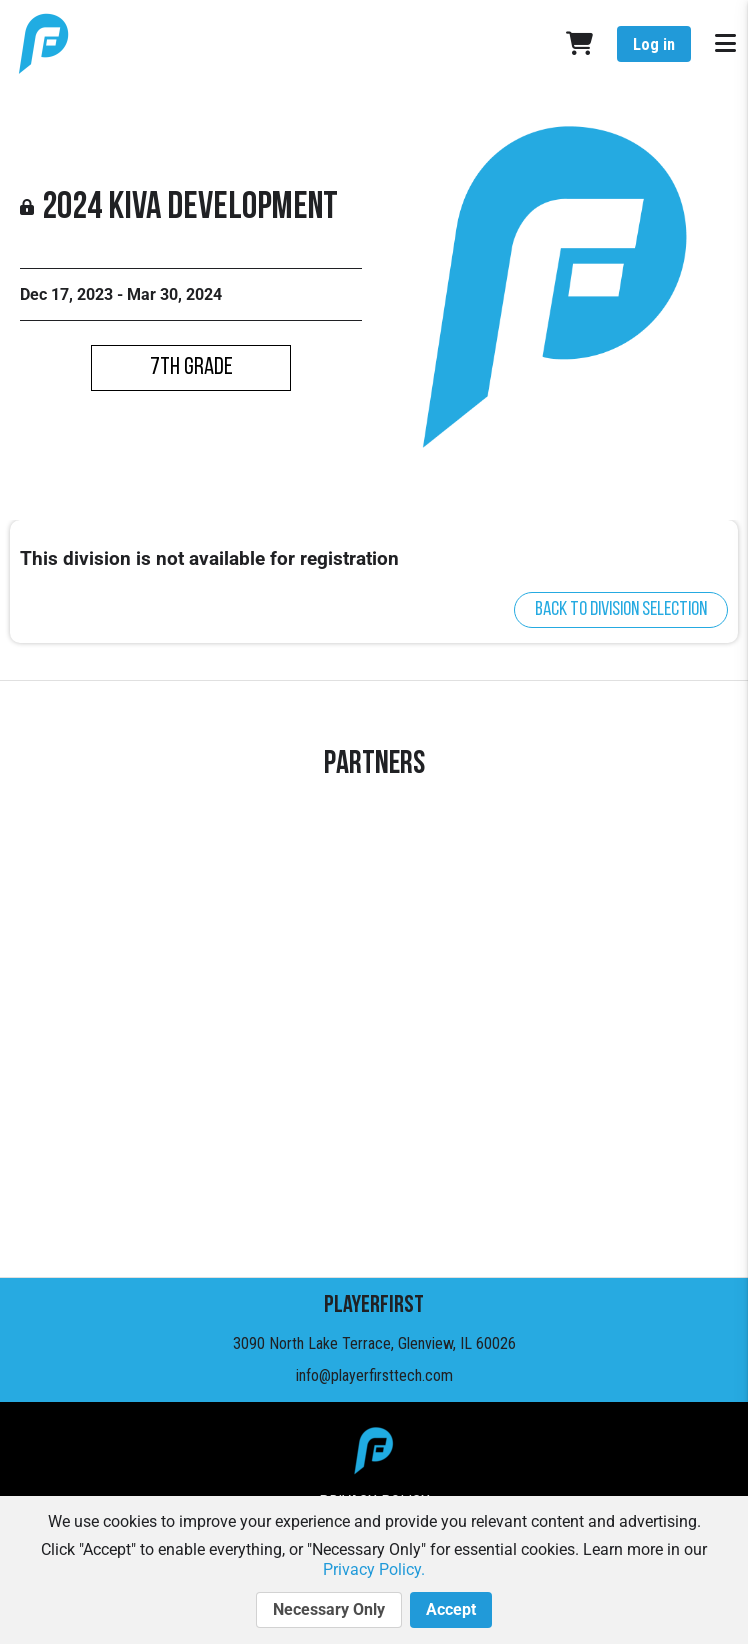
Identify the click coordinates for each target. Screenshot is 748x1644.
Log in (654, 44)
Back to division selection (621, 610)
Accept (451, 1610)
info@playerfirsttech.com (374, 1375)
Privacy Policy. (374, 1569)
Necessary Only (329, 1610)
